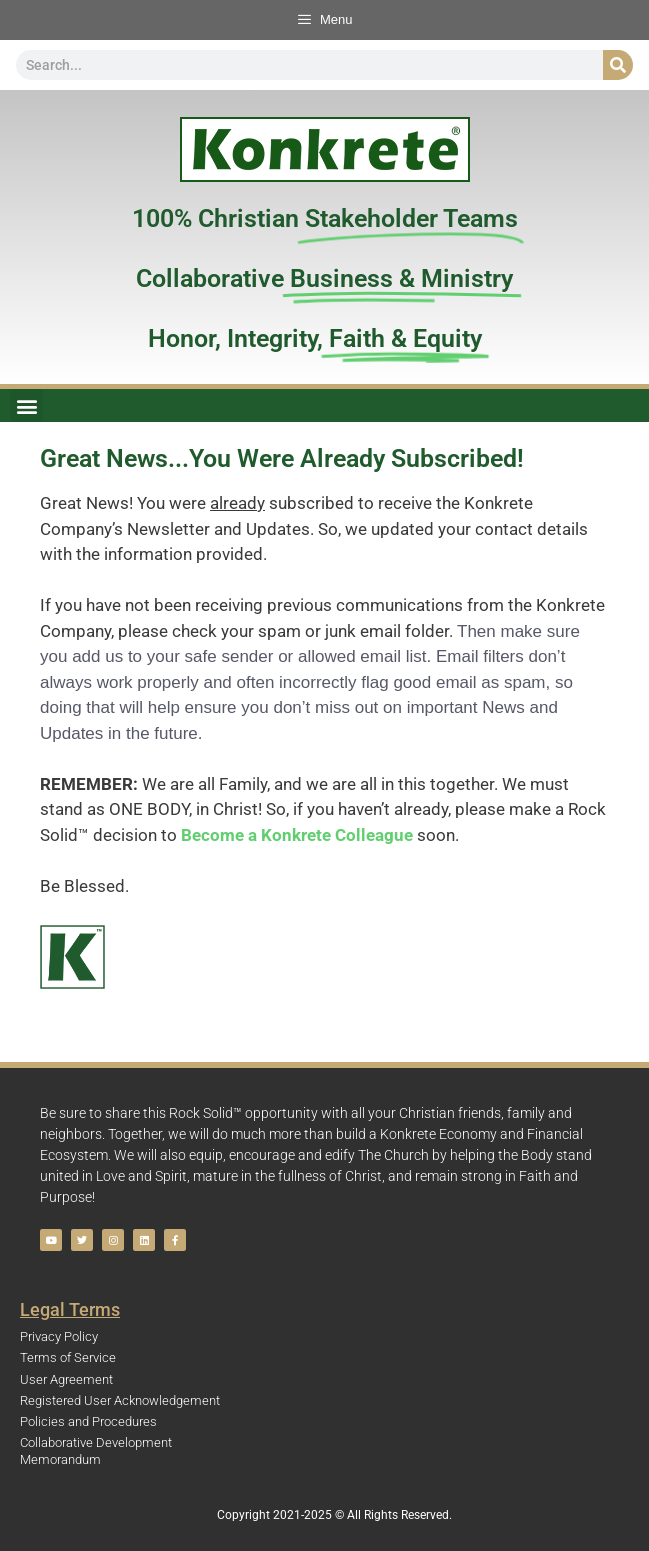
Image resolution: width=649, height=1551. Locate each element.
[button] (26, 405)
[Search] (618, 65)
